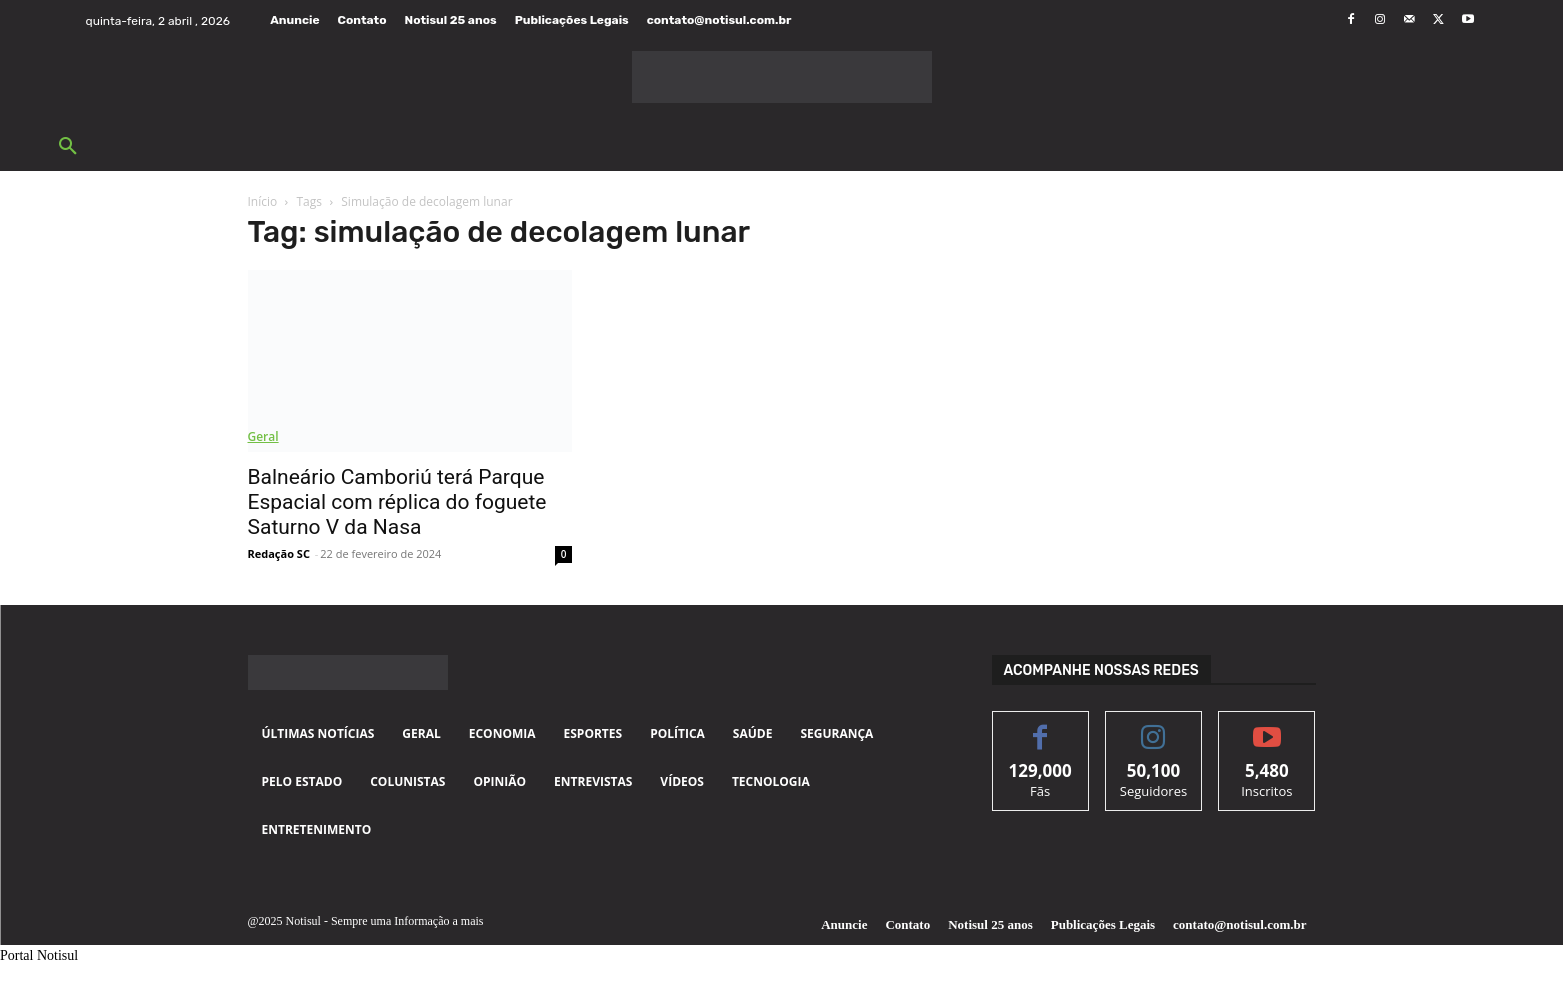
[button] (68, 147)
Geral (263, 436)
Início (263, 201)
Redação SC (279, 553)
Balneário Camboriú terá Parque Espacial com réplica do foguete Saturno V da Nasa (397, 502)
